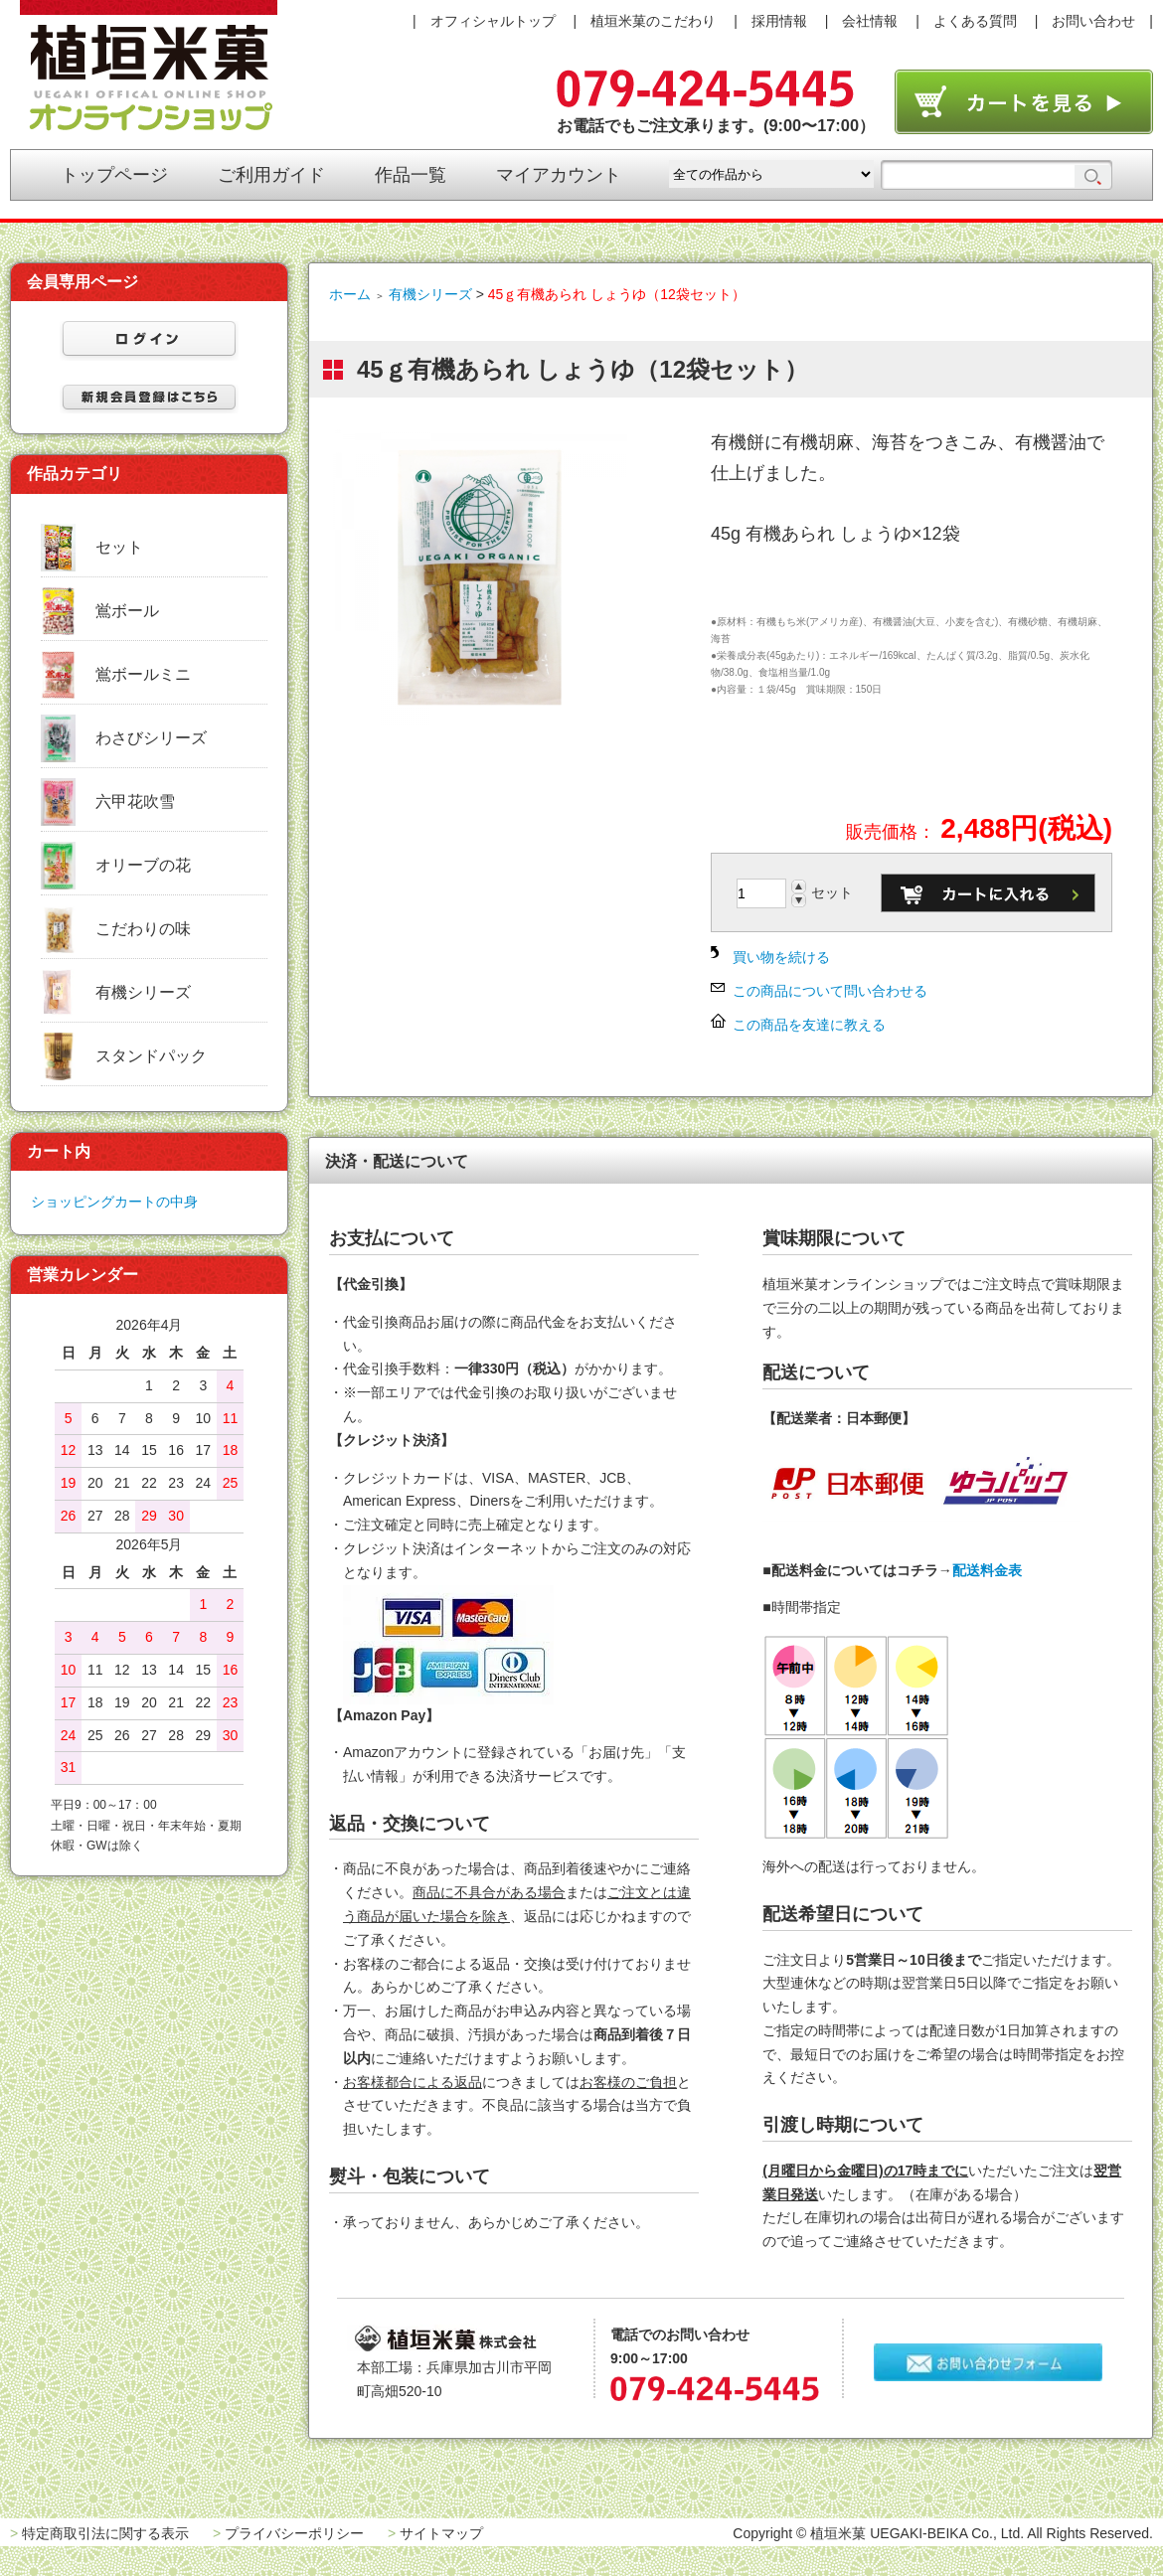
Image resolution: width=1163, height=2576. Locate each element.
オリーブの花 (143, 865)
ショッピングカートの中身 (114, 1201)
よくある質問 (975, 21)
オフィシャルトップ (493, 21)
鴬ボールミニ (143, 674)
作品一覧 (410, 175)
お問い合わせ (1093, 21)
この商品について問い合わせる (830, 991)
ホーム (350, 294)
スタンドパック (151, 1055)
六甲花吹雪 (135, 801)
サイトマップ (441, 2533)
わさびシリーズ (151, 737)
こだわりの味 (143, 928)
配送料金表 (987, 1570)
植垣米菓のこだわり (653, 21)
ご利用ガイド (271, 175)
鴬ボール (127, 610)
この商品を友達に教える (809, 1025)
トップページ (114, 175)
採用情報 (779, 21)
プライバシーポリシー (294, 2533)
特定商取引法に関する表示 (105, 2533)
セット (119, 547)
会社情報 (870, 21)
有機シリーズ (430, 294)
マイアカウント (558, 175)
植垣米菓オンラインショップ (148, 65)
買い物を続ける (781, 957)
